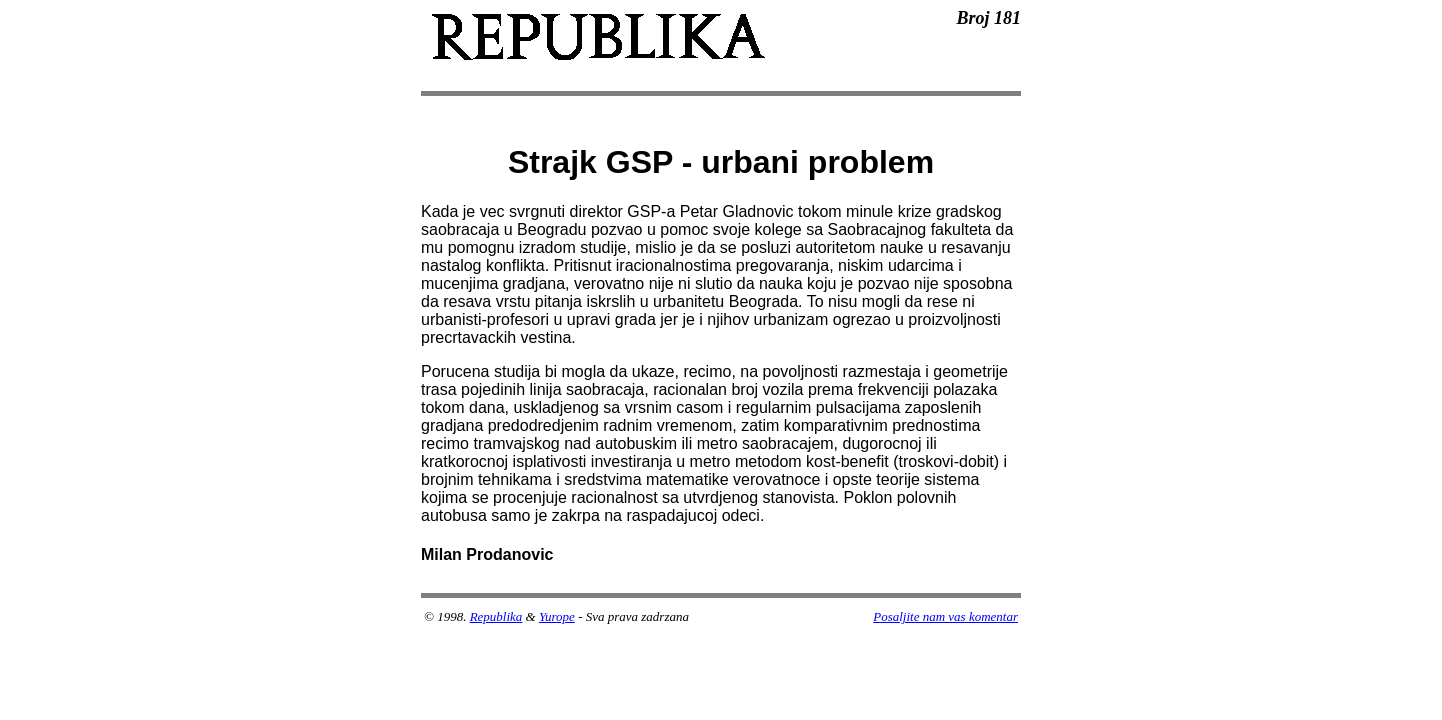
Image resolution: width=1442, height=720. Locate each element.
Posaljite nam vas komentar (945, 616)
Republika (496, 616)
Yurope (557, 616)
